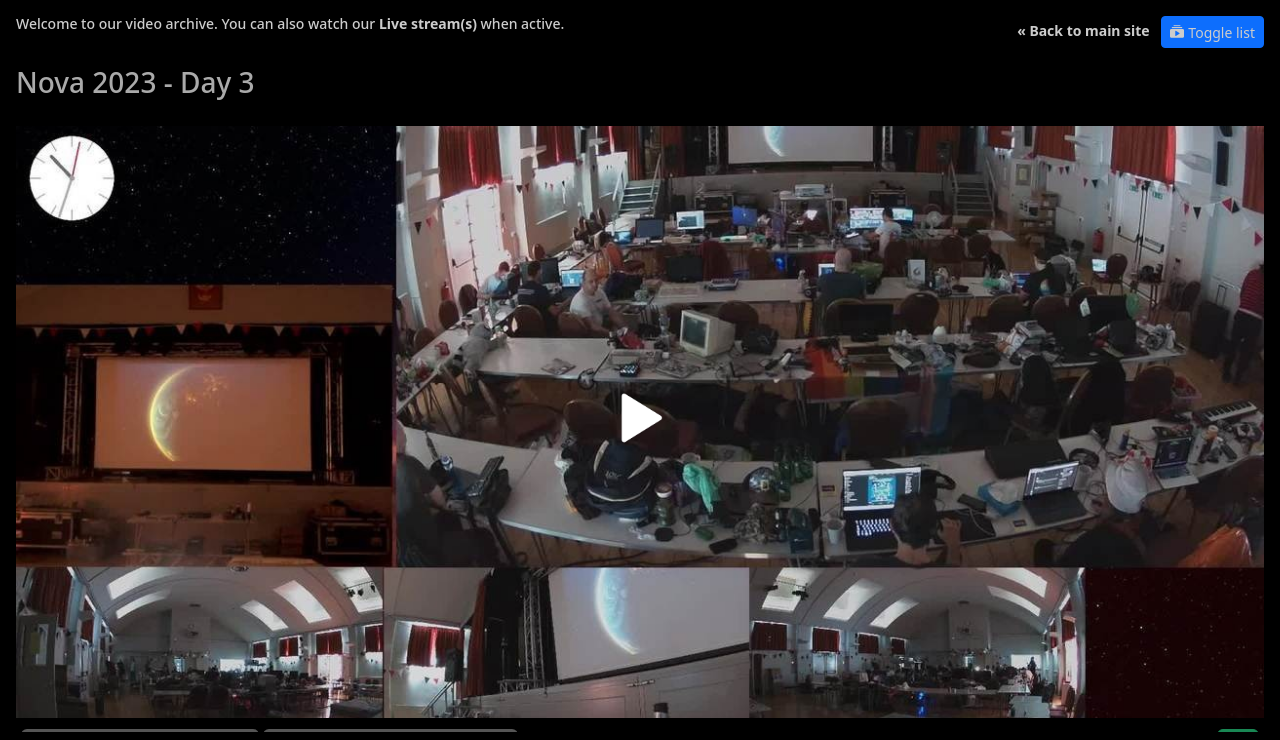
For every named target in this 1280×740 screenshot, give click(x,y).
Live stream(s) (428, 23)
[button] (640, 425)
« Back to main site (1083, 30)
